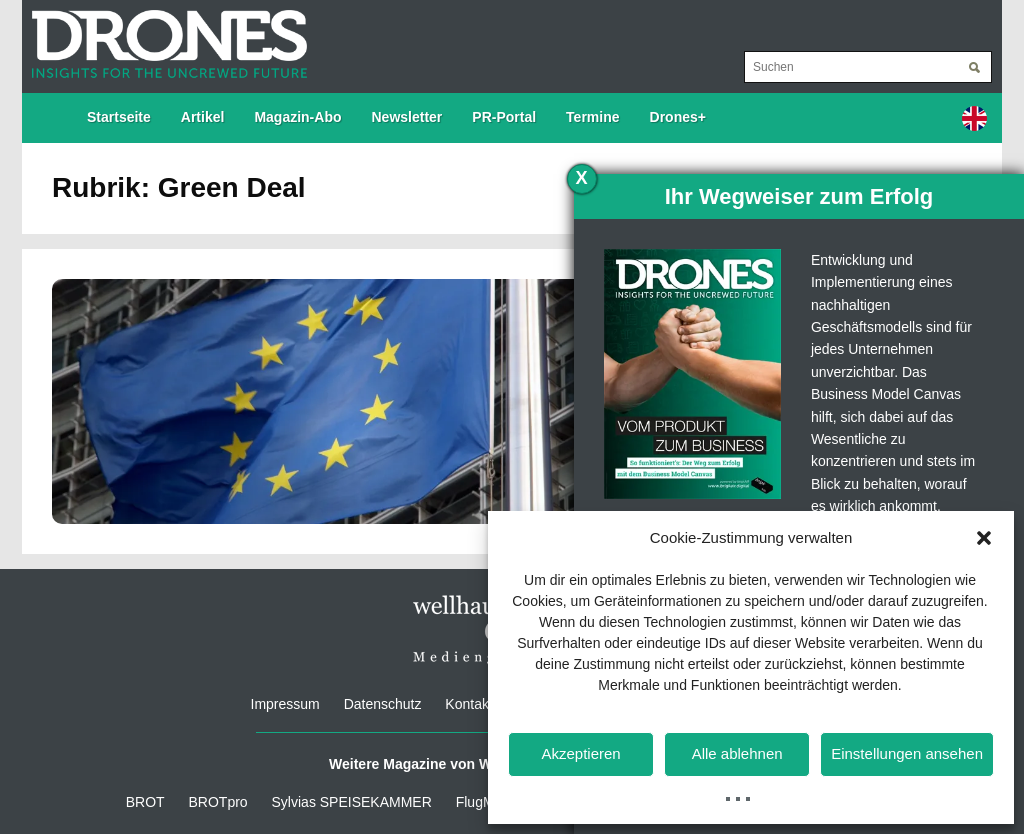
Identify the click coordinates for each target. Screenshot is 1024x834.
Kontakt (468, 704)
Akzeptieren (580, 753)
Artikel (203, 117)
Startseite (119, 117)
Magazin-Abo (297, 117)
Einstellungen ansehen (907, 753)
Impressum (285, 704)
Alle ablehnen (737, 753)
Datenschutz (383, 704)
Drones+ (678, 117)
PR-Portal (504, 117)
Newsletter (407, 117)
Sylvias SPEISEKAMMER (352, 802)
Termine (592, 117)
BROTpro (218, 802)
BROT (145, 802)
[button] (984, 538)
